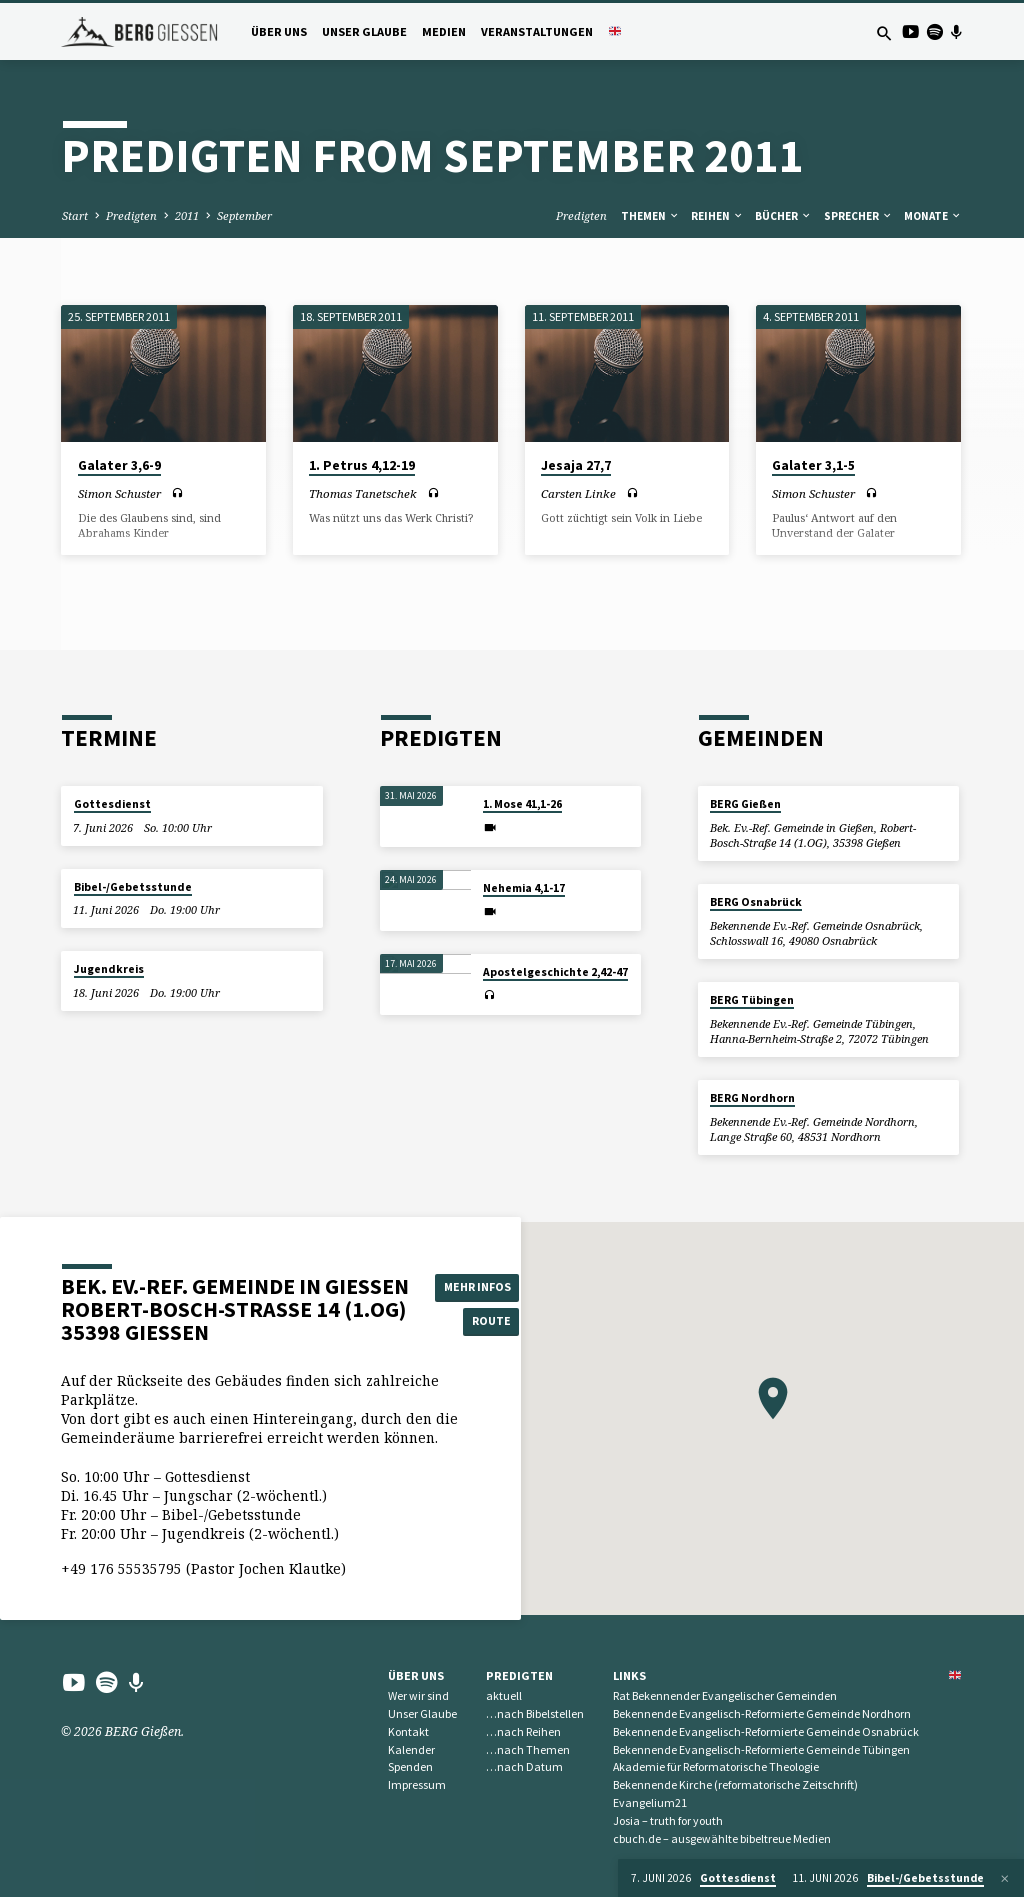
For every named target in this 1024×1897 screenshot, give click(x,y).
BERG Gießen (745, 804)
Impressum (417, 1784)
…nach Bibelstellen (535, 1713)
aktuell (504, 1695)
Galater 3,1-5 (813, 465)
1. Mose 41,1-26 (522, 804)
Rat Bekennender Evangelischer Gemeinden (725, 1695)
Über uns (279, 31)
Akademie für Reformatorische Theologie (716, 1766)
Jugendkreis (109, 969)
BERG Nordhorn (752, 1098)
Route (481, 1321)
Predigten (131, 215)
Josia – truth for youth (668, 1820)
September (244, 215)
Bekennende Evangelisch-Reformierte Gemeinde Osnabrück (766, 1731)
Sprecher (858, 216)
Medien (444, 31)
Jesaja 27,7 (576, 465)
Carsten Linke (578, 493)
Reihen (717, 216)
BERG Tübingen (752, 1000)
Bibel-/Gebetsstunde (133, 887)
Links (629, 1675)
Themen (650, 216)
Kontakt (408, 1731)
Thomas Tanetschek (363, 493)
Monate (933, 216)
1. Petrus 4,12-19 (362, 465)
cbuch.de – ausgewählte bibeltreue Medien (722, 1838)
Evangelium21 (650, 1802)
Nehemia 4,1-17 (524, 888)
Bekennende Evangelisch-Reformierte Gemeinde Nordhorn (762, 1713)
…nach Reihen (523, 1731)
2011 (187, 215)
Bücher (783, 216)
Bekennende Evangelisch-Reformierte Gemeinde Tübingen (761, 1749)
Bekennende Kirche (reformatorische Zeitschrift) (735, 1784)
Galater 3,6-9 (119, 465)
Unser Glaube (364, 31)
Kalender (411, 1749)
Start (75, 215)
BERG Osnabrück (756, 902)
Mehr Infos (480, 1285)
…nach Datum (524, 1766)
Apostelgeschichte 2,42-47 (555, 972)
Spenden (410, 1766)
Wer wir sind (418, 1695)
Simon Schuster (119, 493)
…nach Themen (528, 1749)
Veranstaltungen (537, 31)
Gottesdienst (112, 804)
